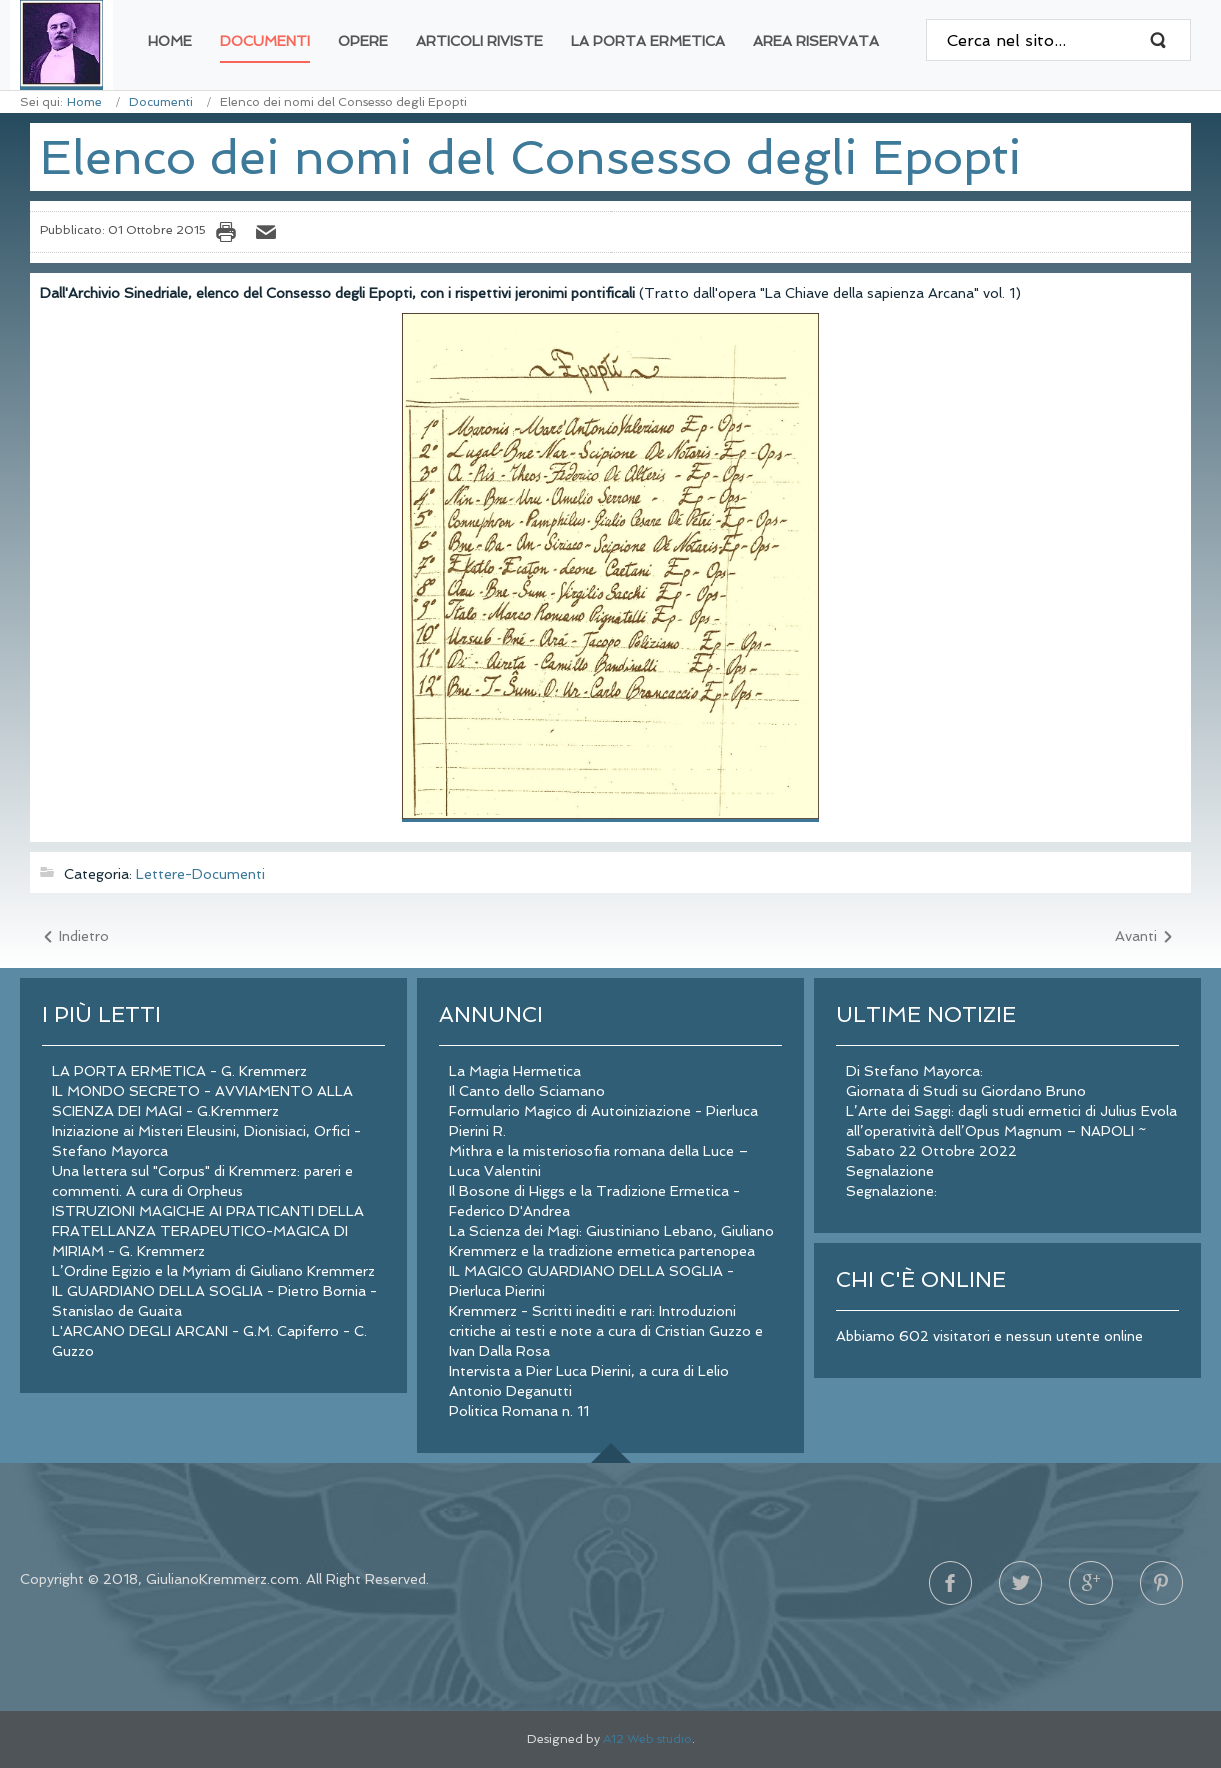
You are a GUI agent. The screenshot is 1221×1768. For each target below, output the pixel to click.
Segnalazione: (891, 1191)
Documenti (161, 102)
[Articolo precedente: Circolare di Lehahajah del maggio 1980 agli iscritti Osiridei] (75, 937)
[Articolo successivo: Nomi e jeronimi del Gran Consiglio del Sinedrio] (1145, 937)
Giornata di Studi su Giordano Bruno (966, 1091)
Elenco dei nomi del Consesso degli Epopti (531, 157)
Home (84, 102)
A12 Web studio (647, 1739)
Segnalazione (890, 1171)
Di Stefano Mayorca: (914, 1071)
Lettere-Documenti (200, 873)
